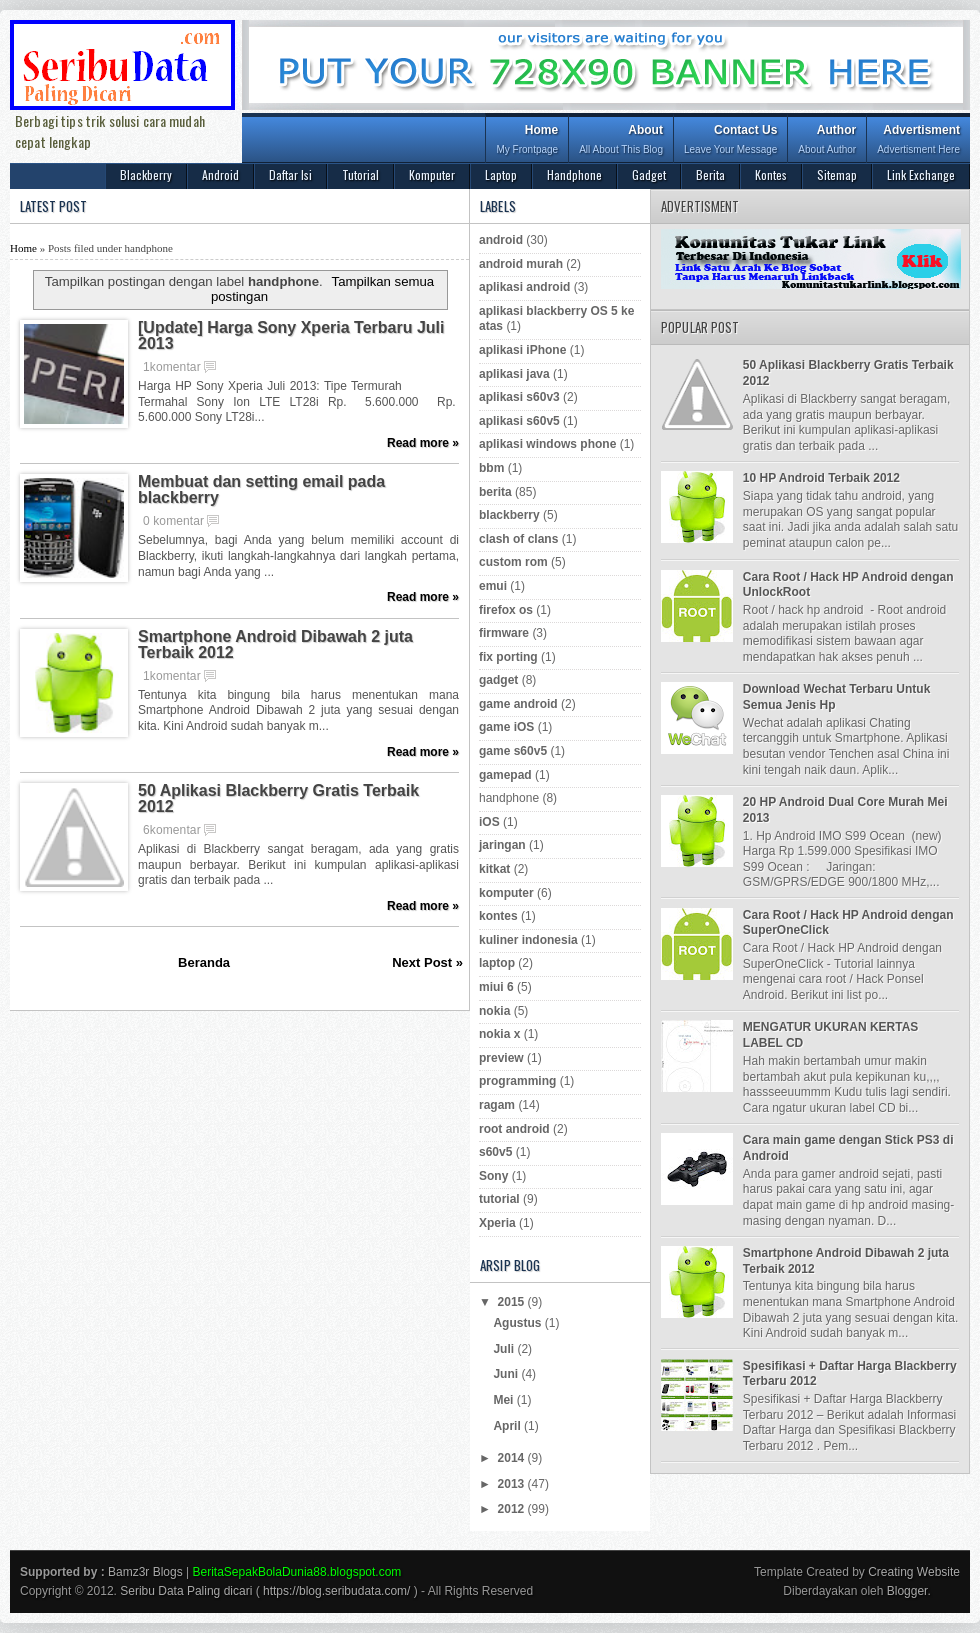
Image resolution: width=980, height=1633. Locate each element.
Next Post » (427, 962)
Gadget (649, 174)
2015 (513, 1302)
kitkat (494, 869)
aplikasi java (514, 374)
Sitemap (837, 174)
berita (495, 492)
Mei (504, 1400)
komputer (506, 893)
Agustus (518, 1323)
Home (527, 141)
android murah (521, 264)
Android (220, 174)
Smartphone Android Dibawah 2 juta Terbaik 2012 (275, 645)
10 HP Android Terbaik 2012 (821, 478)
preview (501, 1058)
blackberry (509, 515)
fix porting (508, 657)
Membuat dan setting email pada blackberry (261, 490)
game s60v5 (513, 751)
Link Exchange (921, 174)
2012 (513, 1509)
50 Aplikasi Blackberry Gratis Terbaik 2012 (278, 799)
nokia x (499, 1034)
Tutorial (360, 174)
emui (493, 586)
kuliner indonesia (528, 940)
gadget (498, 680)
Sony (493, 1176)
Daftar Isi (290, 174)
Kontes (771, 174)
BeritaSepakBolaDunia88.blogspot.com (297, 1572)
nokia (494, 1011)
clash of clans (518, 539)
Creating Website (914, 1572)
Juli (505, 1349)
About (621, 141)
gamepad (505, 775)
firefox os (506, 610)
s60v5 (495, 1152)
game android (518, 704)
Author (827, 141)
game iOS (506, 727)
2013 (513, 1484)
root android (514, 1129)
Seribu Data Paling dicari (186, 1591)
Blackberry (146, 174)
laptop (497, 963)
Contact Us (730, 141)
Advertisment (918, 141)
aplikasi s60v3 (519, 397)
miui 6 (496, 987)
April (508, 1426)
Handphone (574, 174)
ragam (497, 1105)
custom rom (513, 562)
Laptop (501, 174)
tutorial (499, 1199)
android (501, 240)
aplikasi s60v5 (519, 421)
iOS (489, 822)
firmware (504, 633)
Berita (710, 174)
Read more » (423, 443)
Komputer (432, 174)
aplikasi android (524, 287)
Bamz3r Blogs (145, 1572)
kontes (498, 916)
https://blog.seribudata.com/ (336, 1591)
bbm (491, 468)
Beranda (204, 962)
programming (517, 1081)
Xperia (497, 1223)
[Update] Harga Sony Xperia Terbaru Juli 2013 (291, 336)
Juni (507, 1374)
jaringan (502, 845)
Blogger (907, 1591)
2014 (513, 1458)
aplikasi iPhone (522, 350)
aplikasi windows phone (547, 444)
